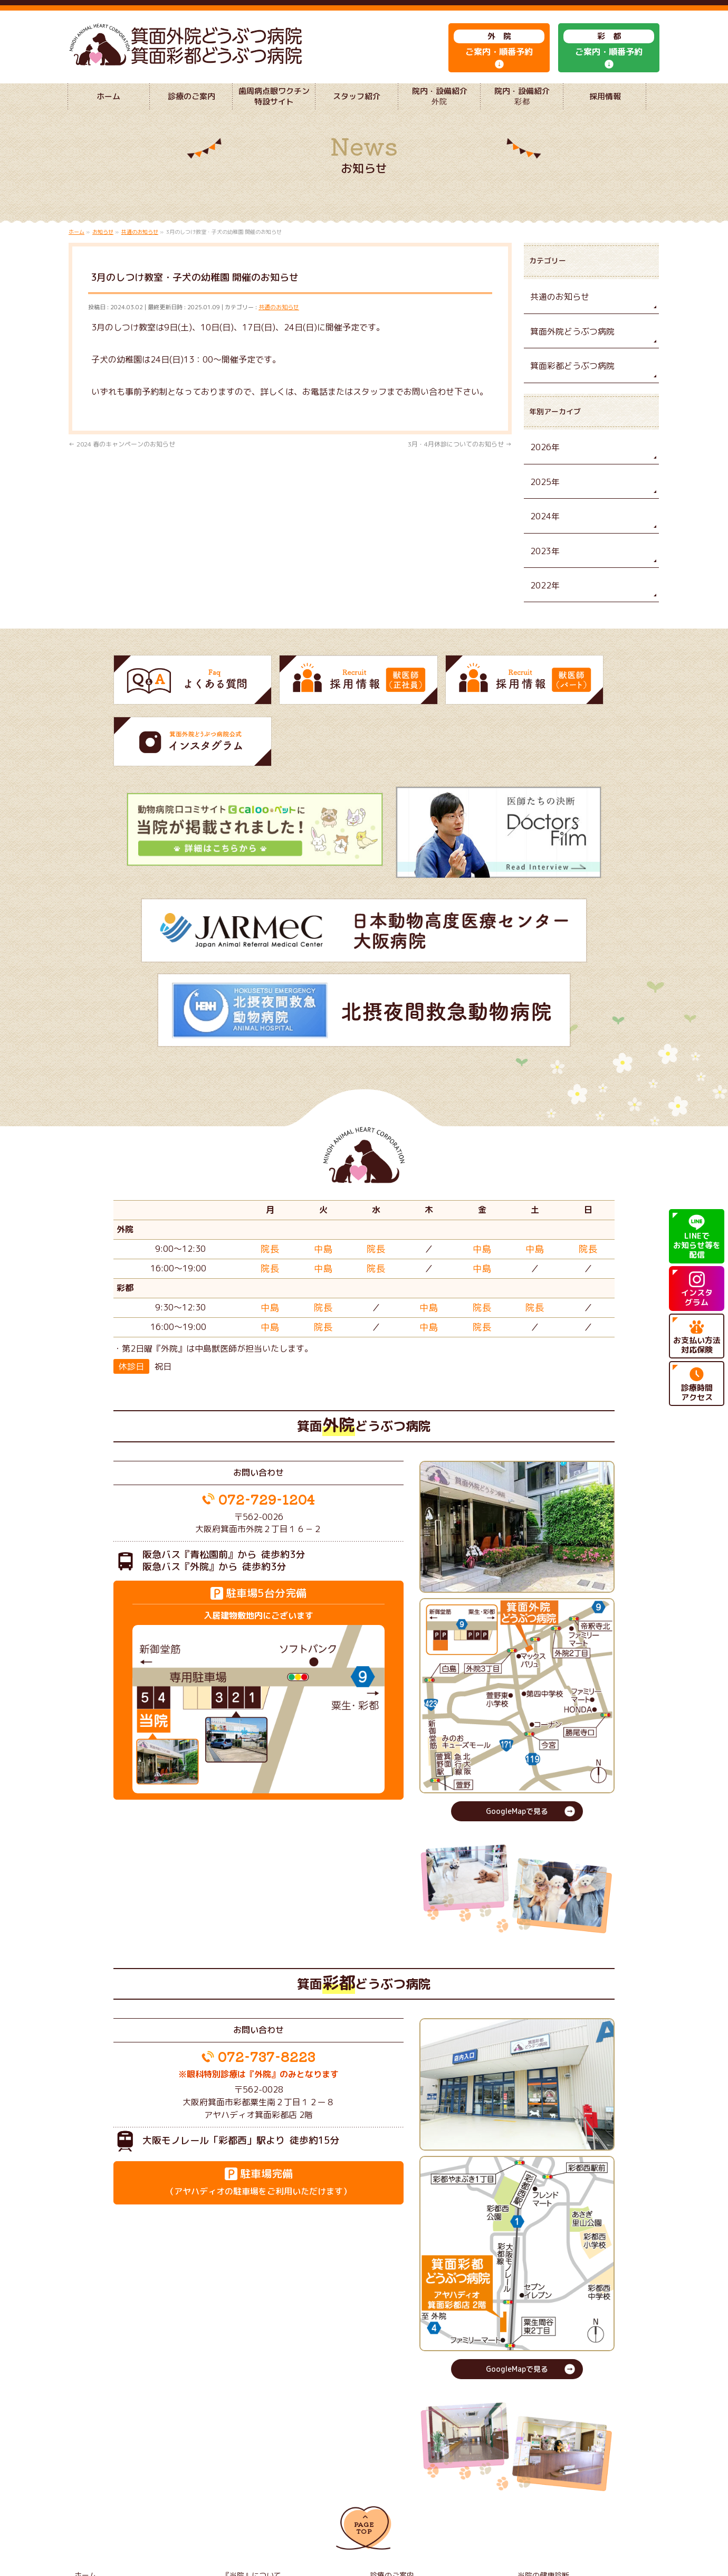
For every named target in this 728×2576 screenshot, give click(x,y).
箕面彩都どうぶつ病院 (567, 383)
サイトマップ (536, 2501)
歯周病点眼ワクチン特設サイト (118, 2486)
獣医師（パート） (395, 2501)
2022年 (543, 596)
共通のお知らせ (278, 328)
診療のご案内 (389, 2470)
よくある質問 (93, 2501)
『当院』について (247, 2470)
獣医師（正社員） (247, 2501)
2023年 (543, 563)
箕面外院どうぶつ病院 (567, 350)
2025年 (543, 496)
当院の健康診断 (540, 2470)
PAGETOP (364, 2427)
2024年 (543, 530)
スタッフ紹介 (241, 2486)
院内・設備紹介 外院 (401, 2486)
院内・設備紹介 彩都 (549, 2486)
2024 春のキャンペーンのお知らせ (122, 464)
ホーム (83, 2470)
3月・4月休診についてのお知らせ (460, 464)
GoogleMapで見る (517, 1711)
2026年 (543, 464)
